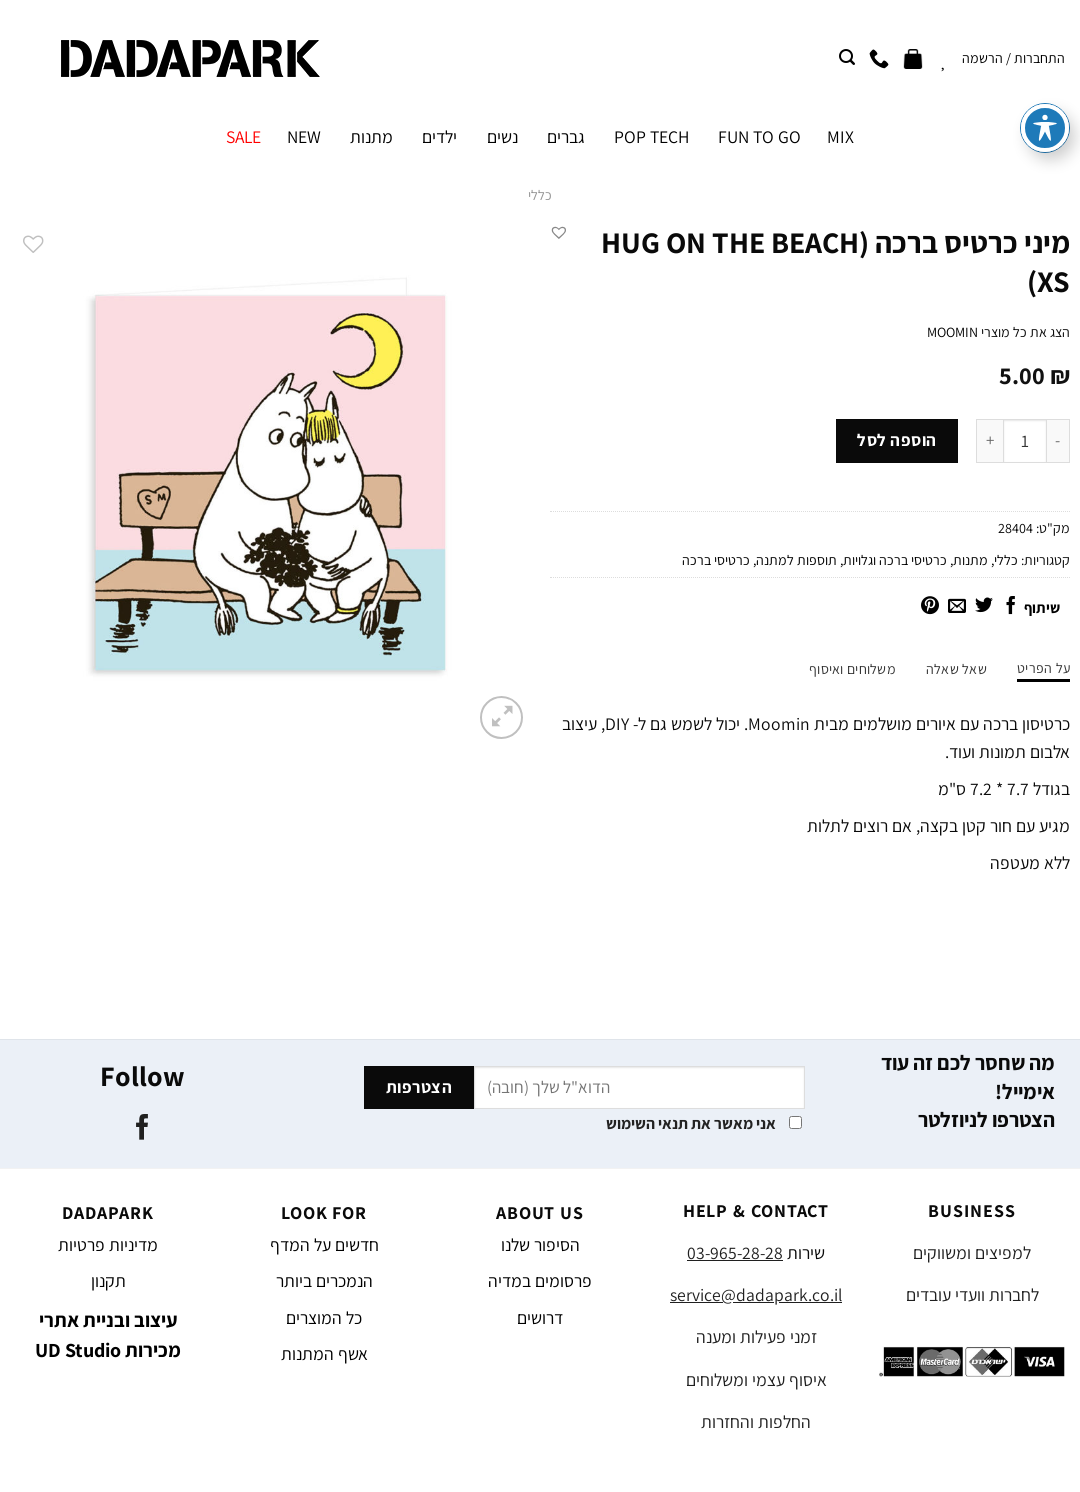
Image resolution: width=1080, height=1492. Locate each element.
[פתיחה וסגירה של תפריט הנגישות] (1045, 74)
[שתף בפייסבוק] (1011, 607)
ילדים (439, 136)
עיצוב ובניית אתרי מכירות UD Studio (108, 1335)
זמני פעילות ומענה (756, 1336)
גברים (566, 136)
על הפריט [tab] (1043, 668)
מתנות (371, 136)
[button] (559, 232)
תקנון (108, 1280)
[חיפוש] (847, 57)
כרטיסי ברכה (716, 560)
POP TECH (651, 136)
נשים (502, 136)
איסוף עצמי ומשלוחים (756, 1379)
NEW (304, 136)
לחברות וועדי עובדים (972, 1294)
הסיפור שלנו (540, 1244)
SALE (243, 136)
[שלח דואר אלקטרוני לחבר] (957, 607)
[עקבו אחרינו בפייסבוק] (142, 1129)
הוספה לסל (897, 440)
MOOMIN (952, 332)
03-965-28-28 (735, 1252)
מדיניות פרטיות (108, 1244)
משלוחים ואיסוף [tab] (852, 669)
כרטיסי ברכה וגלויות (895, 560)
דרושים (540, 1317)
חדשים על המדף (324, 1244)
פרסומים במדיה (540, 1280)
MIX (840, 136)
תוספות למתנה (796, 560)
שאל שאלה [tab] (956, 669)
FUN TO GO (759, 136)
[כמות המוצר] (1025, 441)
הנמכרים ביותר (324, 1280)
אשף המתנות (324, 1353)
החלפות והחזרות (756, 1421)
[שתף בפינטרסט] (930, 607)
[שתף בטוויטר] (984, 607)
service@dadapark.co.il (756, 1294)
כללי (540, 195)
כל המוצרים (324, 1317)
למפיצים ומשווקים (972, 1252)
